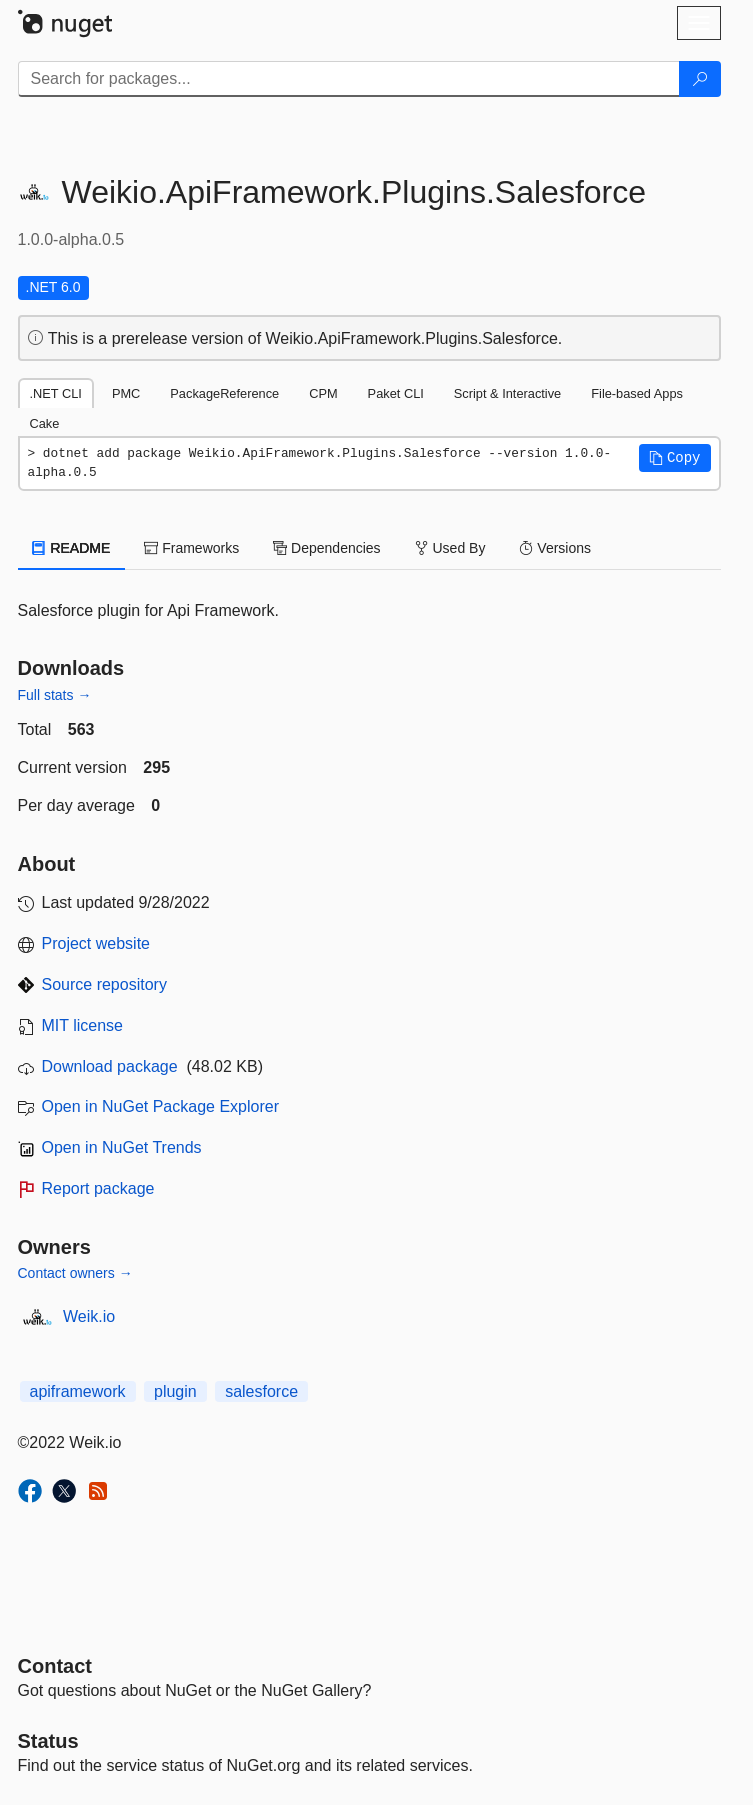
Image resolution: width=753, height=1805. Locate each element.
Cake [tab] (45, 423)
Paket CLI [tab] (396, 393)
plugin (175, 1391)
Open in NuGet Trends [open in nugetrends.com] (122, 1147)
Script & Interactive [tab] (507, 393)
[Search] (700, 79)
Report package (98, 1188)
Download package (110, 1066)
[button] (675, 458)
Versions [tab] (555, 548)
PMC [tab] (126, 393)
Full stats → (55, 695)
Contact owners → (75, 1273)
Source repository (104, 984)
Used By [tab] (450, 548)
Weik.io (89, 1316)
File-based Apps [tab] (637, 393)
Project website (96, 943)
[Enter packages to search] (349, 79)
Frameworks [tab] (191, 548)
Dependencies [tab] (326, 548)
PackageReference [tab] (224, 393)
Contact (55, 1666)
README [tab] (72, 548)
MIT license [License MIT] (83, 1025)
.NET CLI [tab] (56, 393)
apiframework (78, 1391)
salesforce (261, 1391)
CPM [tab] (323, 393)
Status (48, 1741)
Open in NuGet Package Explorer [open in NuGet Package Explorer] (160, 1106)
